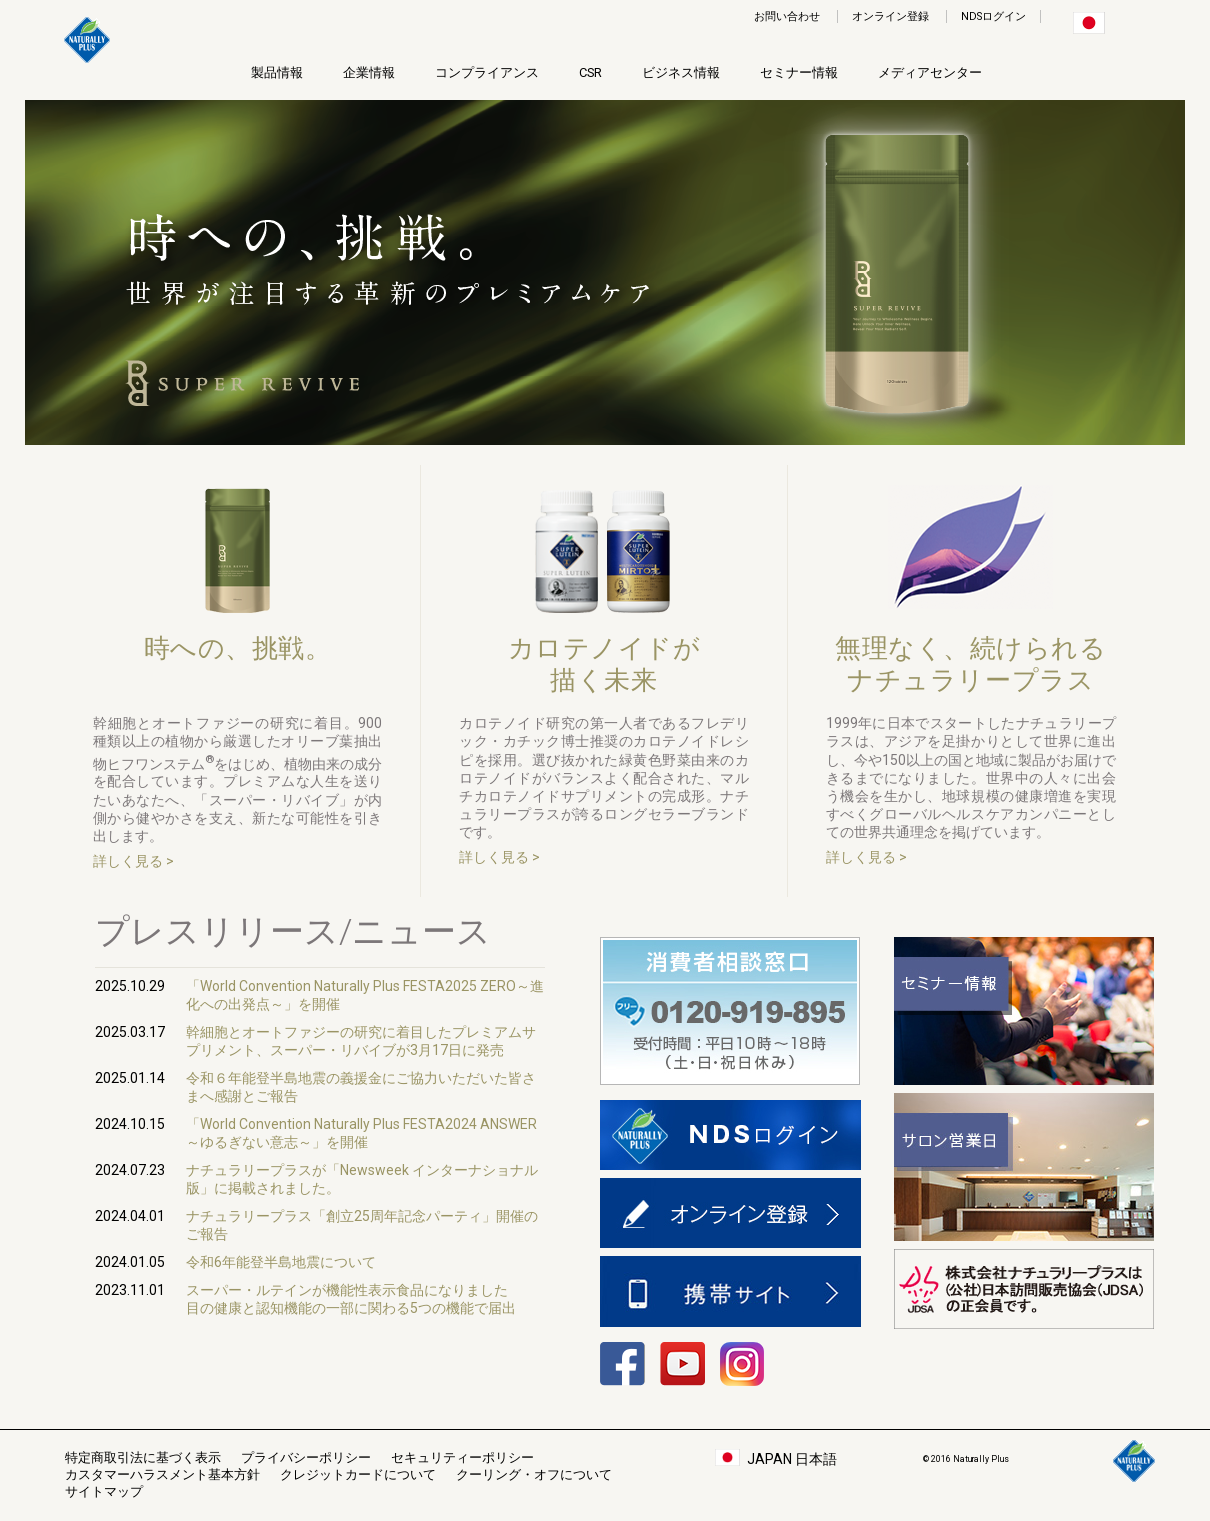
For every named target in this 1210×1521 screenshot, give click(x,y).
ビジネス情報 (681, 72)
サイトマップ (104, 1491)
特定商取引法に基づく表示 (143, 1457)
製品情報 (277, 72)
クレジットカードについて (358, 1474)
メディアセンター (930, 72)
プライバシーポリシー (306, 1457)
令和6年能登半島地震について (281, 1262)
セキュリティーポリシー (462, 1457)
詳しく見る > (133, 861)
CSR (590, 72)
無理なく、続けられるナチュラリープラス (970, 664)
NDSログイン (993, 16)
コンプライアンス (487, 72)
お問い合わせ (787, 16)
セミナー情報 (799, 72)
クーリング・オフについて (534, 1474)
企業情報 (369, 72)
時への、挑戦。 (238, 664)
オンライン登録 (890, 16)
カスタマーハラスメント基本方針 (162, 1474)
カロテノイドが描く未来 (604, 664)
